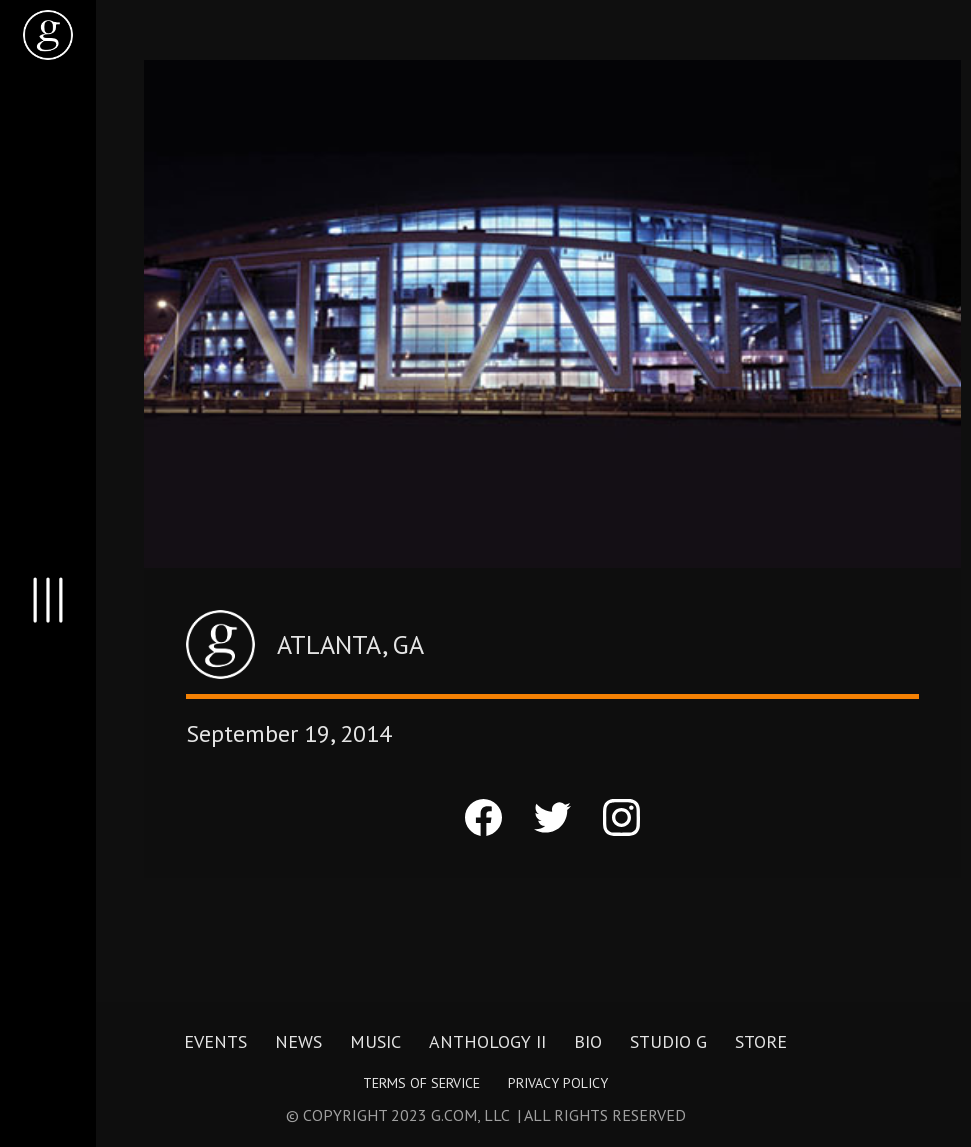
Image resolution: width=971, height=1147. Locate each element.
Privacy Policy (558, 1083)
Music (375, 1041)
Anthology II (487, 1041)
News (298, 1041)
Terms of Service (421, 1083)
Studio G (668, 1041)
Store (761, 1041)
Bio (588, 1041)
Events (215, 1041)
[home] (48, 35)
